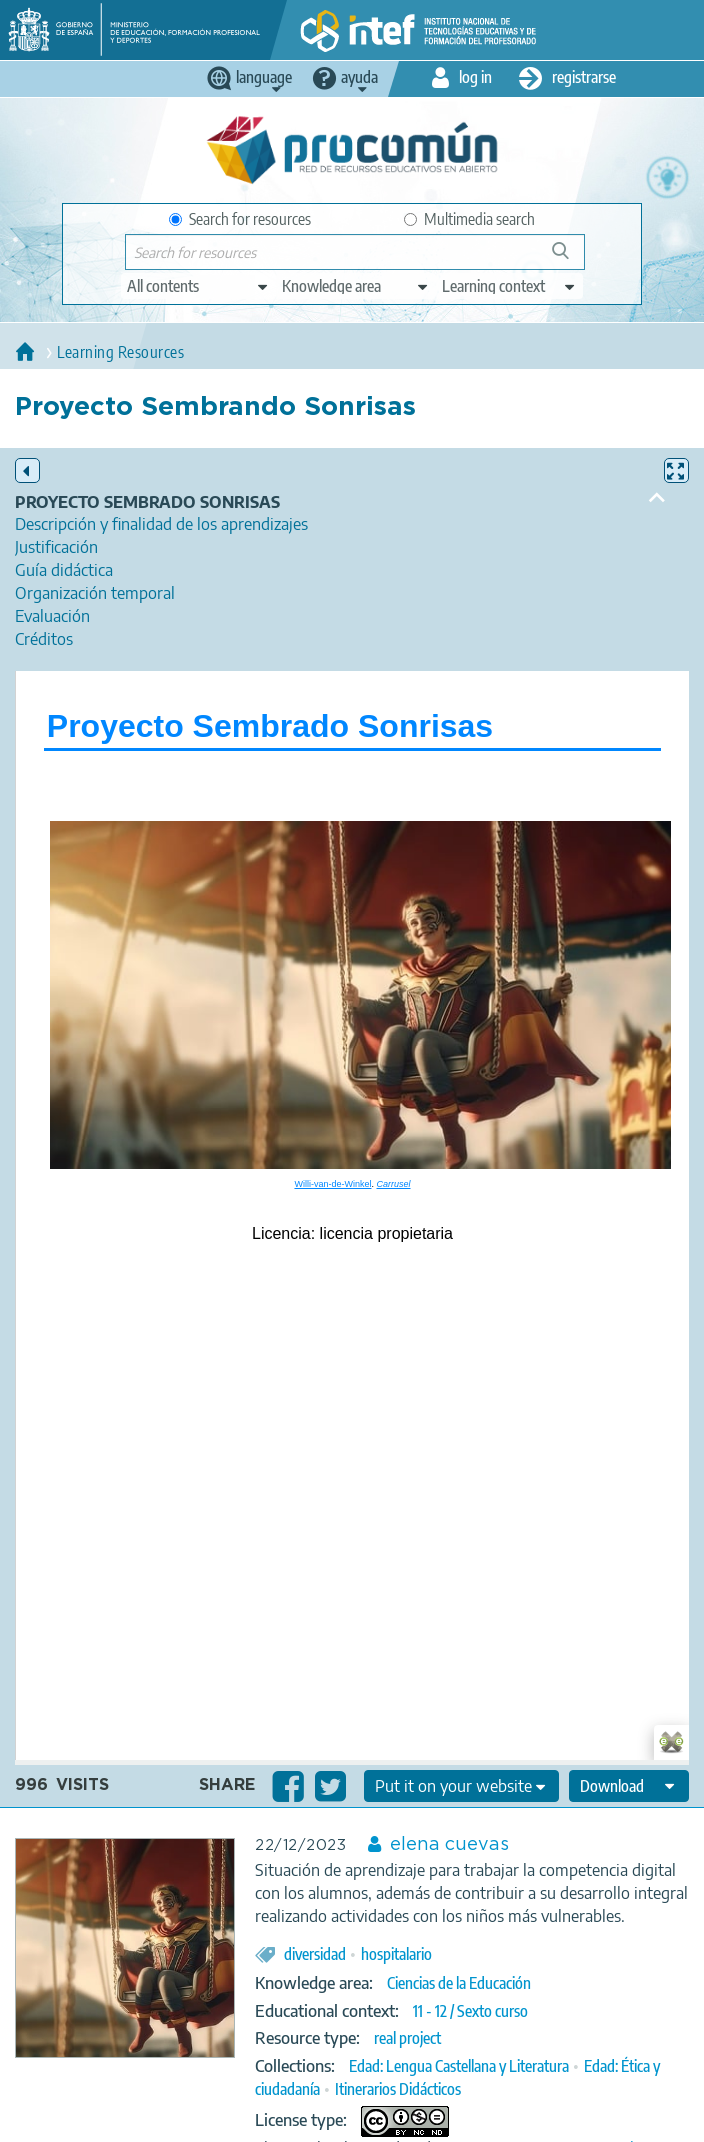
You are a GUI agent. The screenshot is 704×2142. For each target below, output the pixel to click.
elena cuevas (449, 1845)
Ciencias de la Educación (459, 1983)
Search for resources (240, 219)
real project (407, 2038)
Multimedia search (469, 219)
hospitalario (396, 1954)
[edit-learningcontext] (509, 286)
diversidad (315, 1954)
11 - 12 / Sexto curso (470, 2011)
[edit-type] (198, 286)
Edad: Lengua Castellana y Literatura (459, 2066)
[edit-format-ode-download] (629, 1786)
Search (570, 258)
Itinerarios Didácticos (398, 2089)
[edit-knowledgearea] (356, 286)
